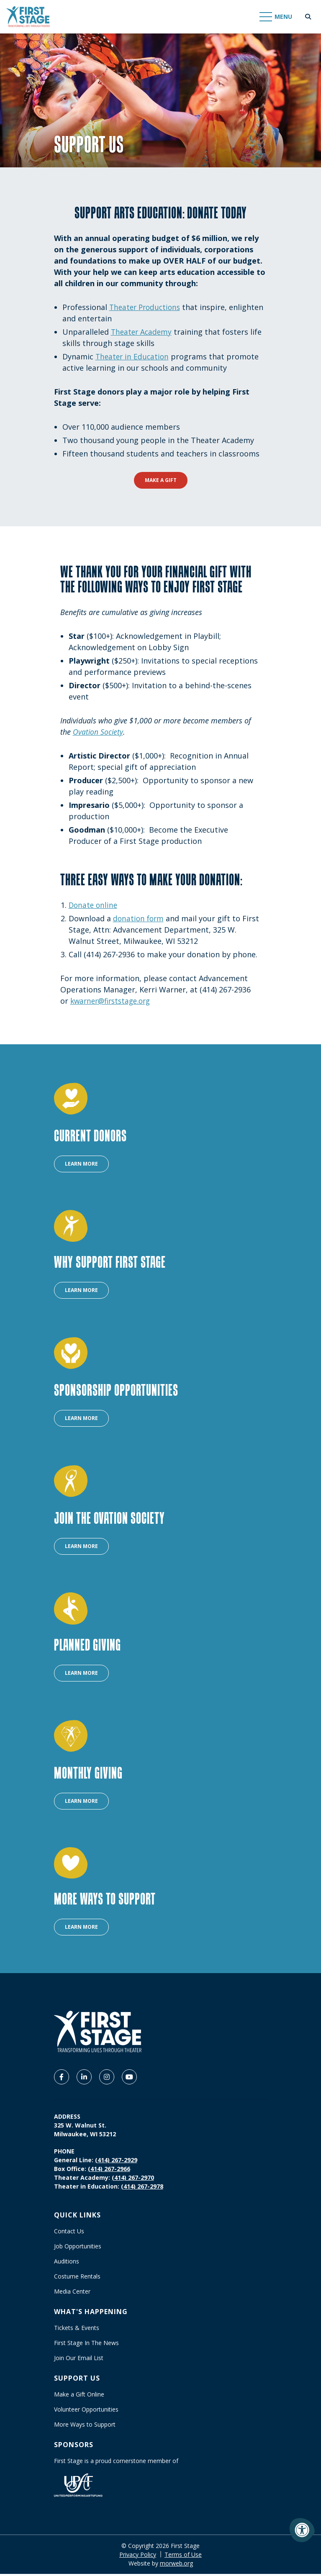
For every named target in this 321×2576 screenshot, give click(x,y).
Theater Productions (146, 307)
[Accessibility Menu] (302, 2530)
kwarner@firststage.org (113, 1001)
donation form (139, 918)
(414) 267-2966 (109, 2171)
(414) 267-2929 (116, 2162)
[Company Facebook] (61, 2078)
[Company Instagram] (106, 2078)
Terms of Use (183, 2557)
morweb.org (176, 2565)
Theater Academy (142, 332)
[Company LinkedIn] (84, 2078)
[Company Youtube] (129, 2078)
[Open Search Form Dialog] (308, 16)
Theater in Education (133, 356)
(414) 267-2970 (133, 2180)
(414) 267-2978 (142, 2188)
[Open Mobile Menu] (276, 16)
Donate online (94, 905)
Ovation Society (98, 732)
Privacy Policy (137, 2557)
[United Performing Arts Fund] (78, 2487)
